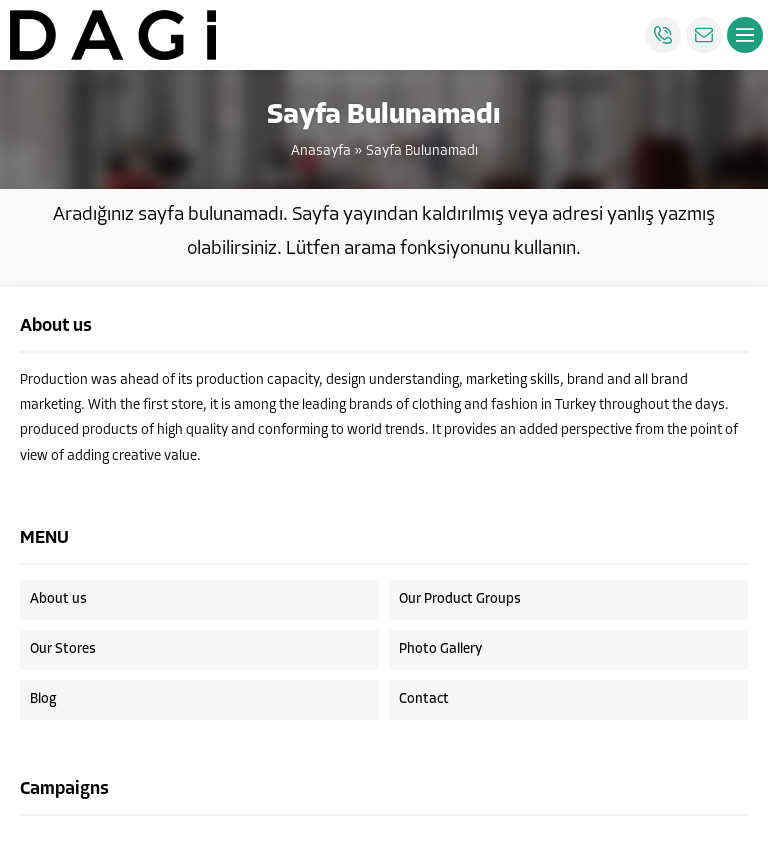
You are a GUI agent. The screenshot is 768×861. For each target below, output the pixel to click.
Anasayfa (321, 151)
